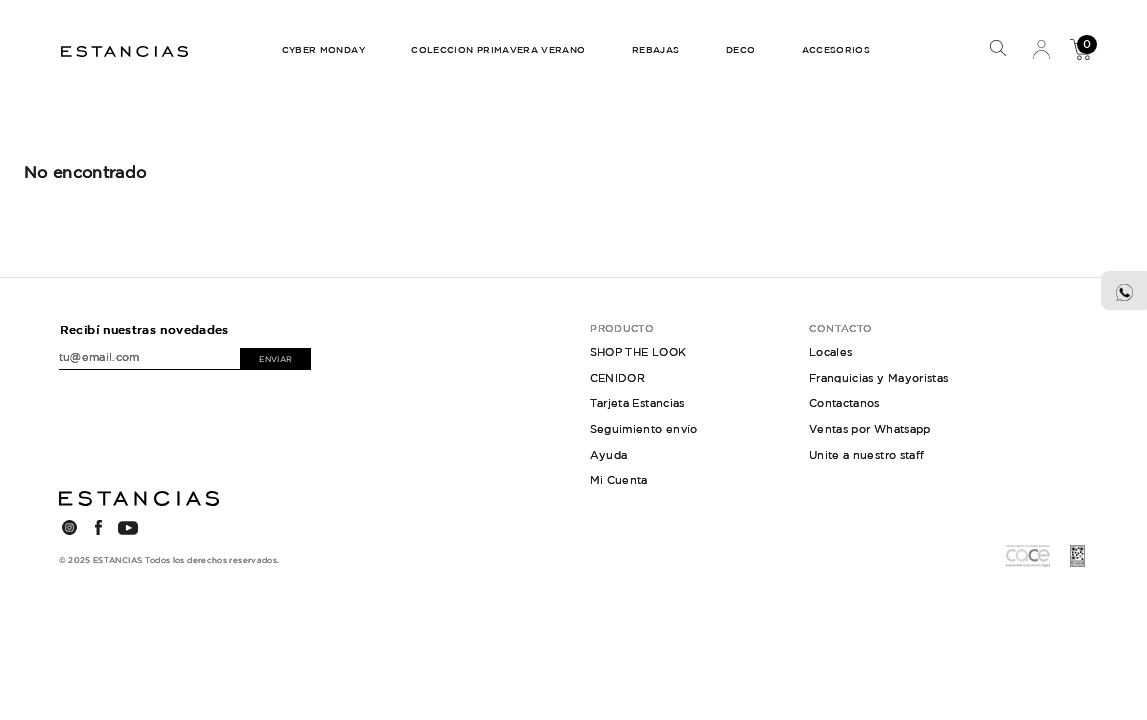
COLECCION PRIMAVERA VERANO (498, 49)
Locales (831, 352)
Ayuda (609, 455)
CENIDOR (618, 378)
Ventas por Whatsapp (870, 429)
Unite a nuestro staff (867, 455)
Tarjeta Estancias (637, 403)
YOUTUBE (128, 528)
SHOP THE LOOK (638, 352)
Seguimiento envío (644, 429)
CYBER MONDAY (323, 49)
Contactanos (844, 403)
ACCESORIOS (836, 49)
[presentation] (150, 402)
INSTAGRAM (70, 527)
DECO (740, 49)
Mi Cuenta (1041, 49)
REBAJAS (656, 49)
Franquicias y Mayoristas (879, 378)
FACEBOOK (99, 527)
